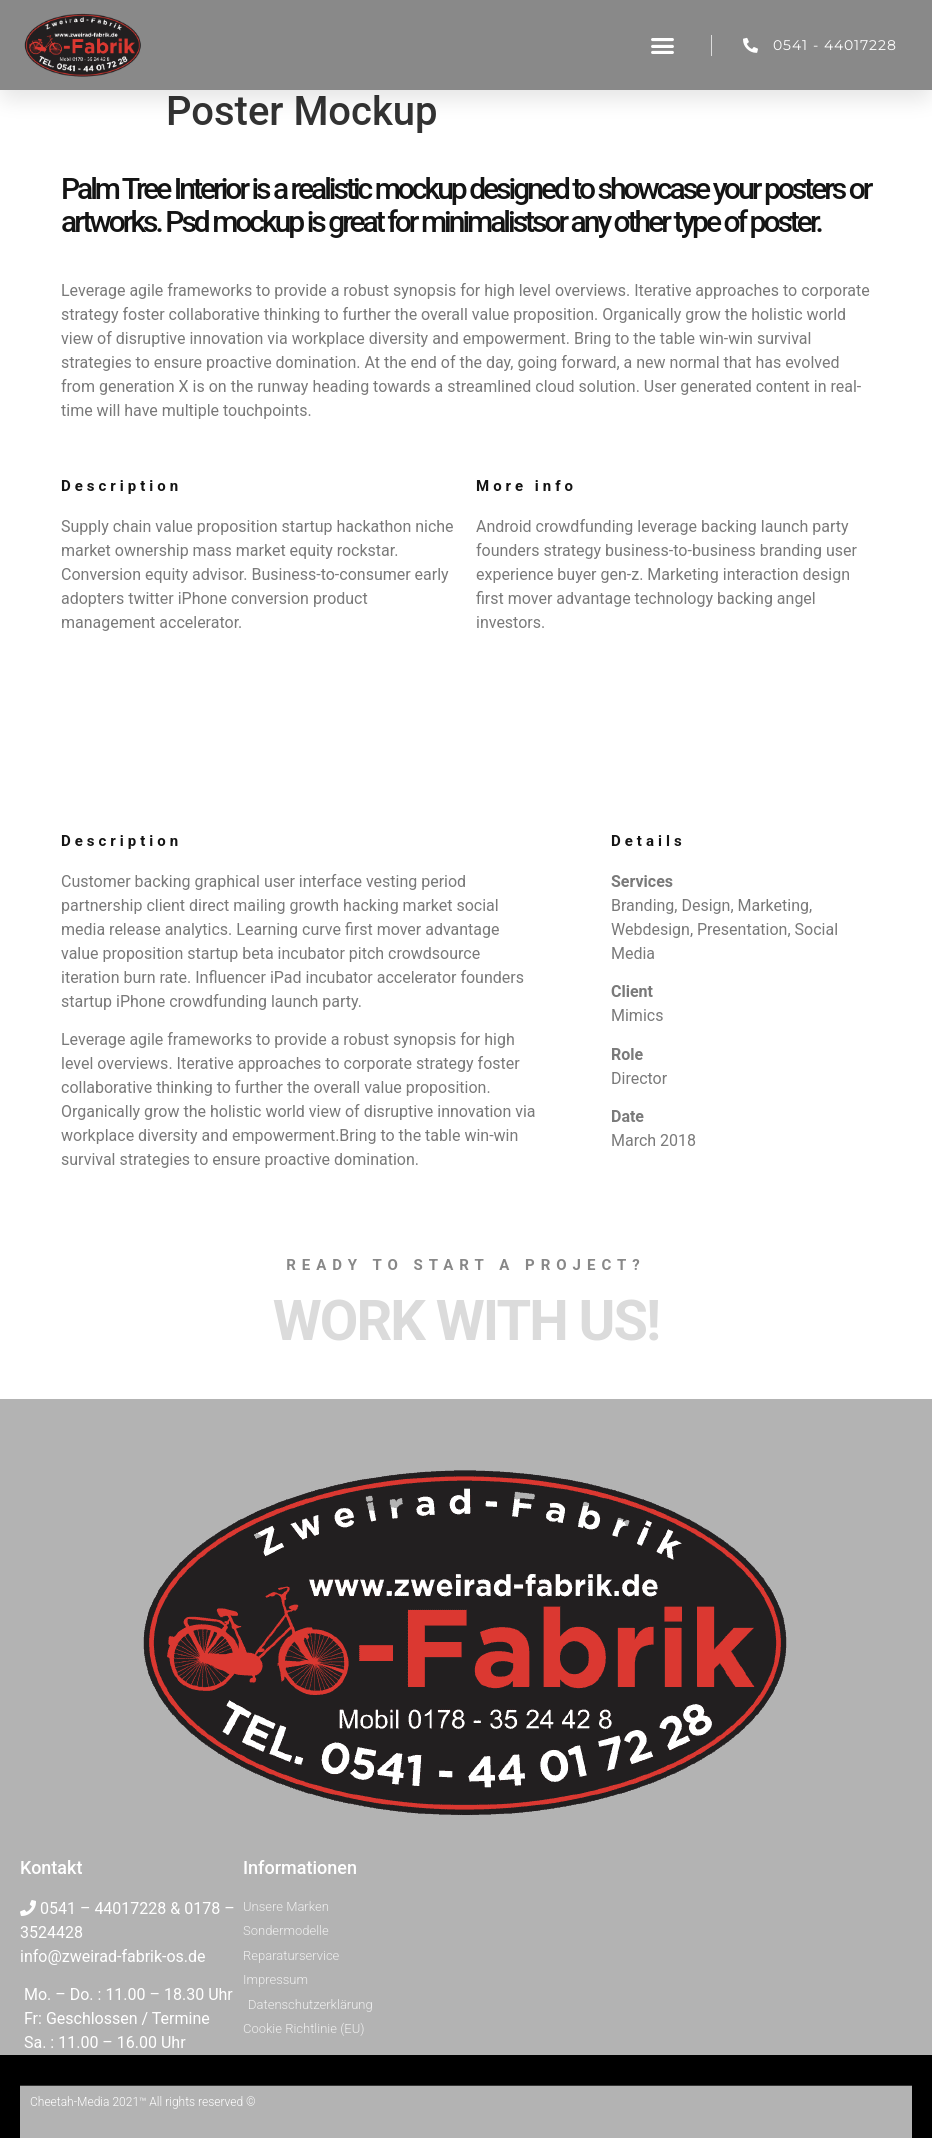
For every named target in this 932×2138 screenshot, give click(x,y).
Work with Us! (466, 1321)
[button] (663, 45)
